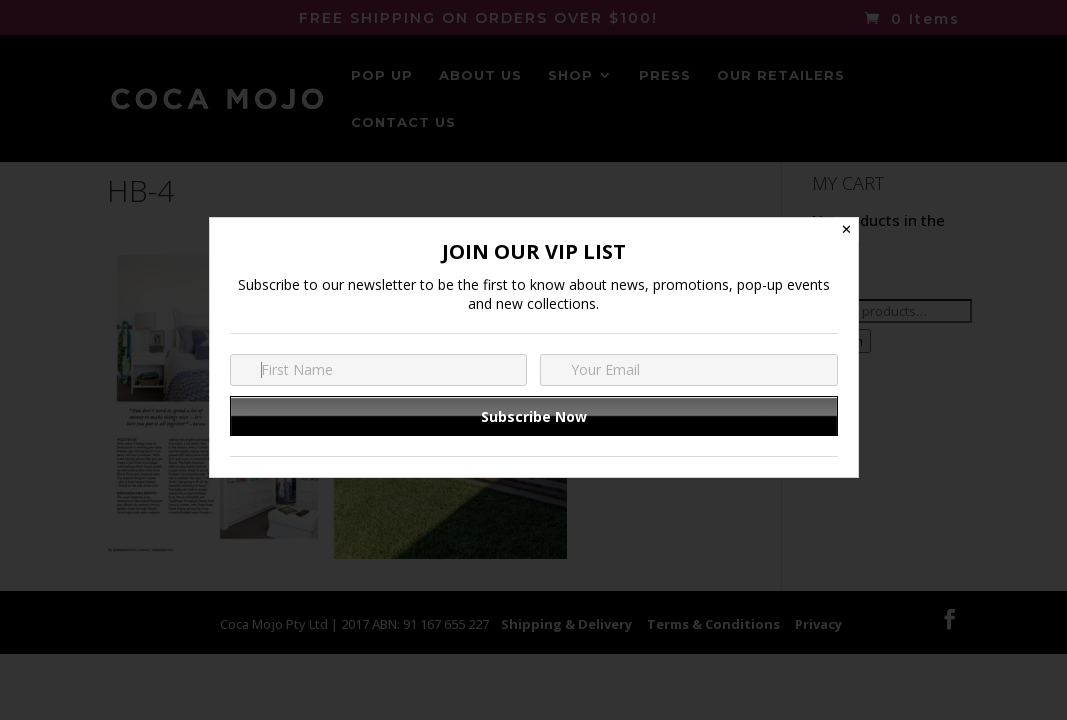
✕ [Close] (846, 229)
